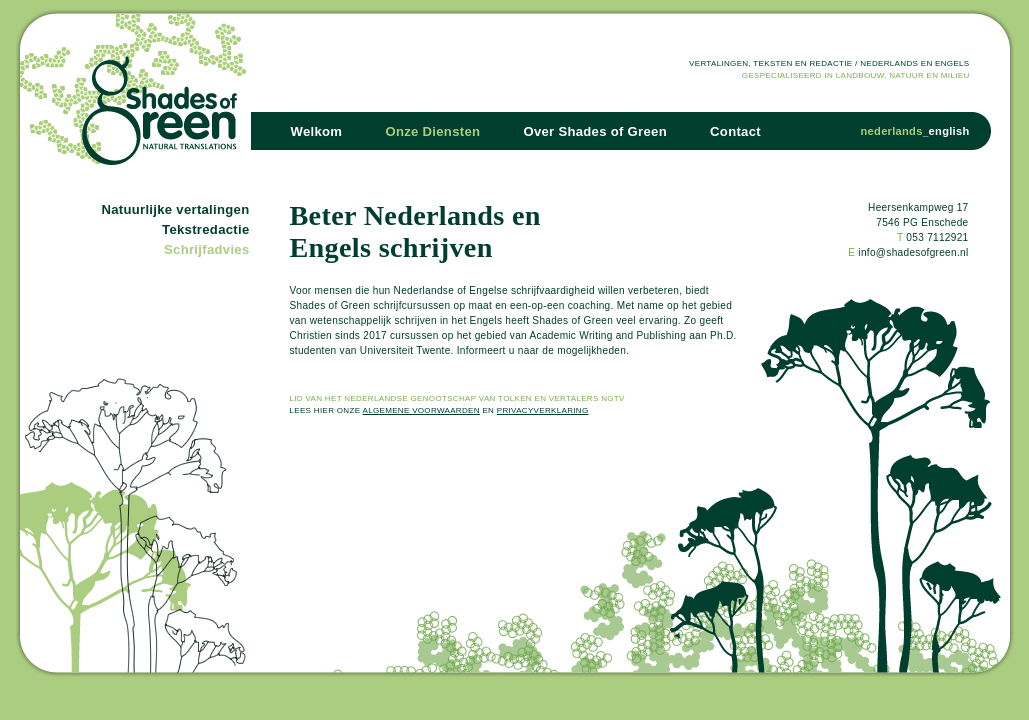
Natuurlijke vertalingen (175, 209)
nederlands (892, 131)
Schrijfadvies (206, 249)
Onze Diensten (432, 131)
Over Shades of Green (595, 131)
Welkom (317, 131)
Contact (735, 131)
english (949, 131)
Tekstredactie (205, 229)
